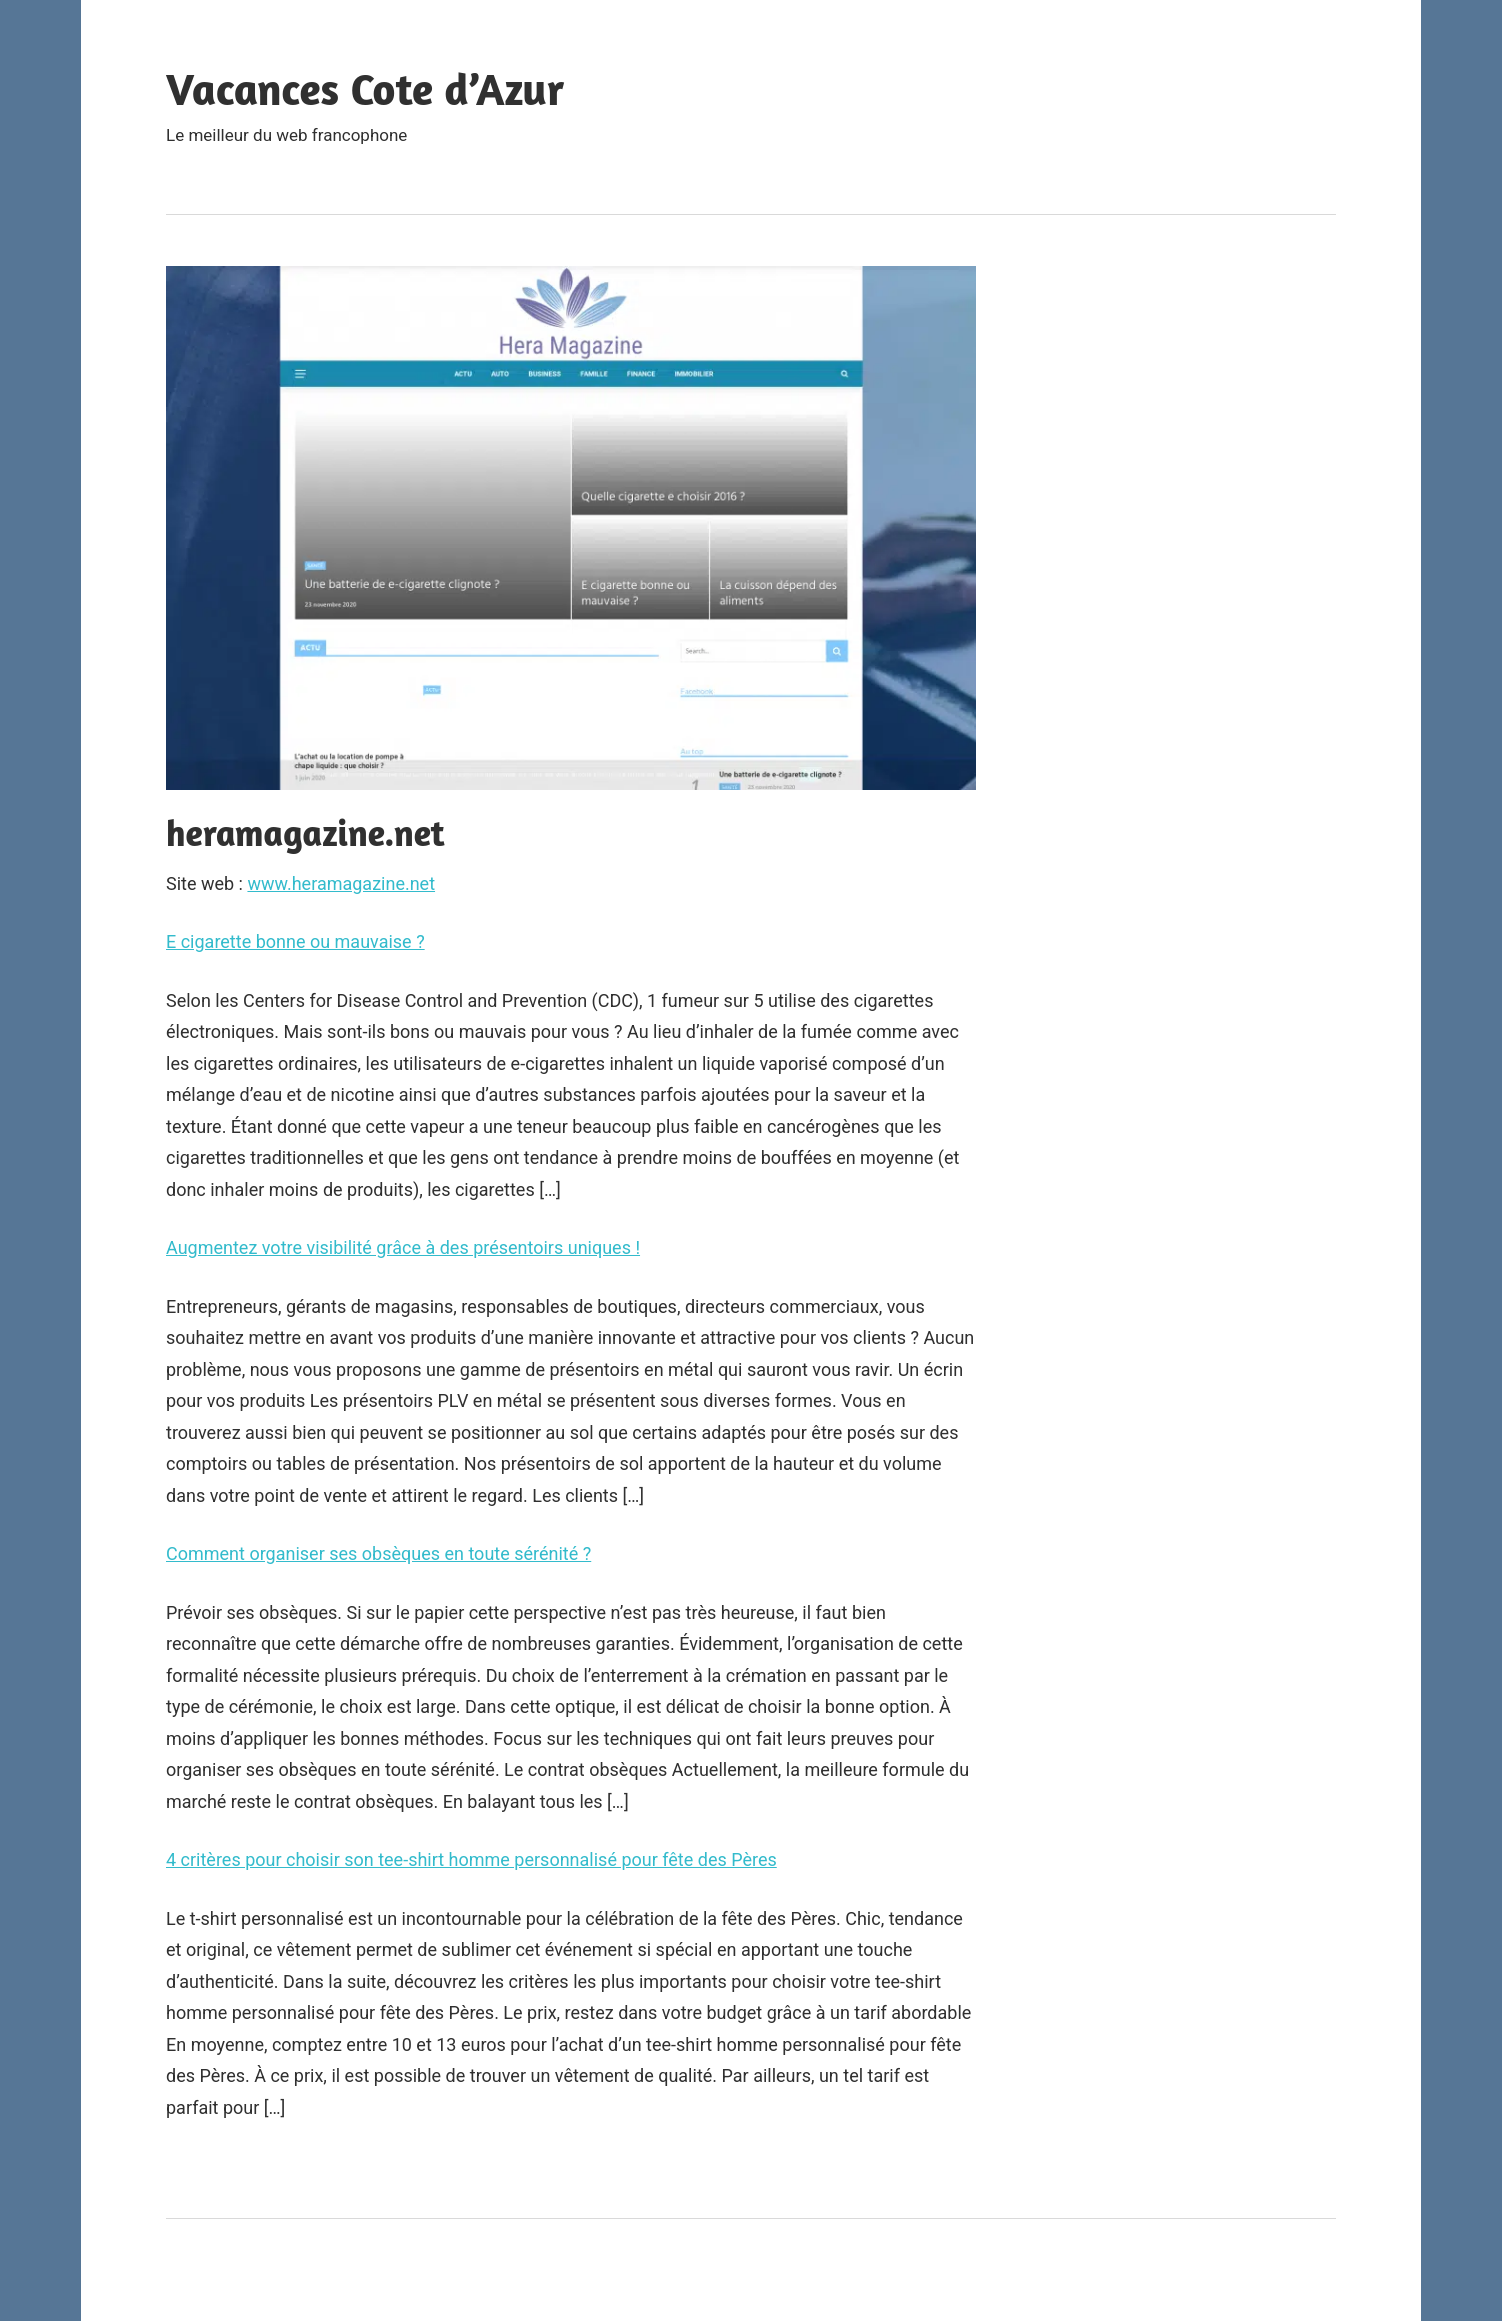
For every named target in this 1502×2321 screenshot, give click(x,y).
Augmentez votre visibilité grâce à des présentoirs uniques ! (403, 1247)
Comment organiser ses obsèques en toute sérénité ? (378, 1553)
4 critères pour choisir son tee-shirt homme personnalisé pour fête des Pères (471, 1859)
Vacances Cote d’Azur (365, 88)
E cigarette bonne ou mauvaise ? (295, 941)
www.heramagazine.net (341, 883)
